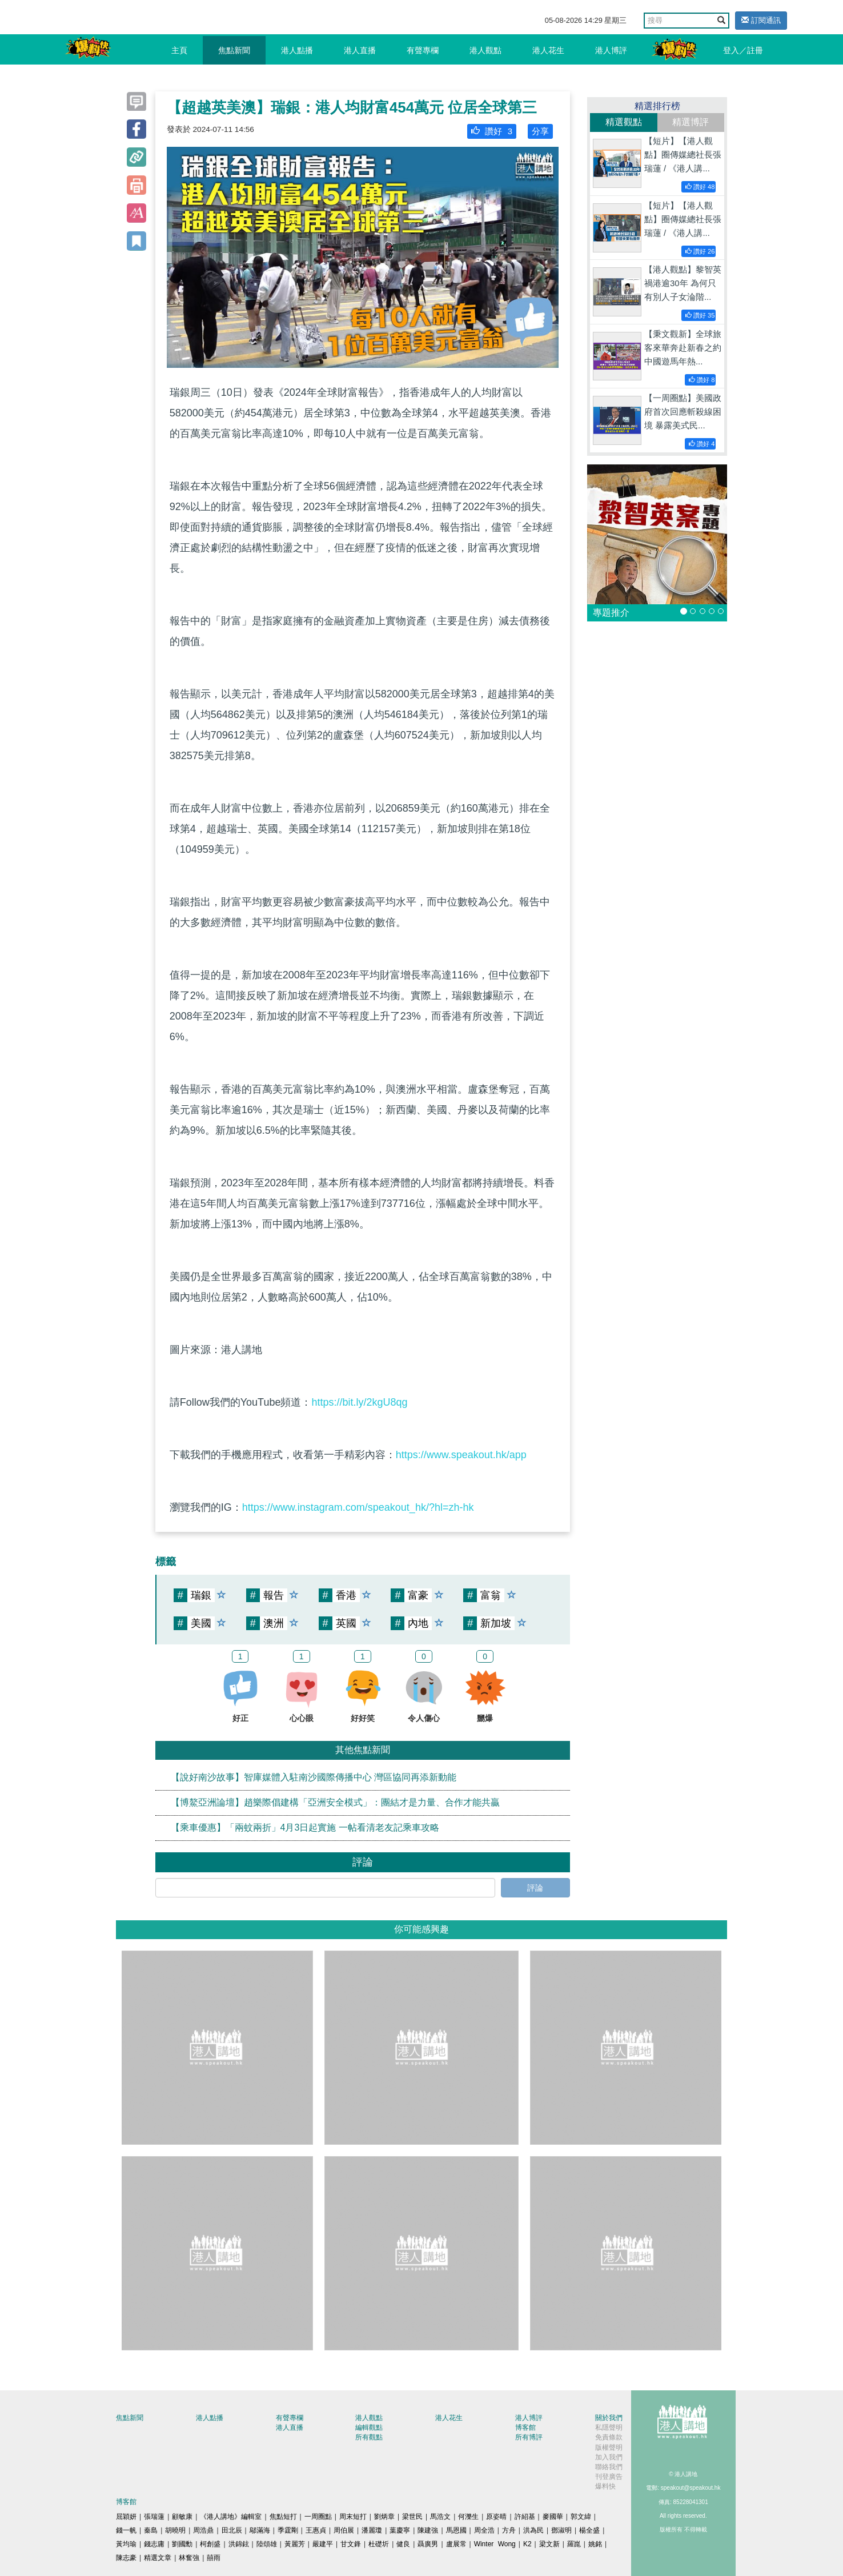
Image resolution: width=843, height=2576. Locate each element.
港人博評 (611, 50)
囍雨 (213, 2558)
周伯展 (344, 2530)
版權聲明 (609, 2447)
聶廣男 (428, 2544)
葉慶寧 (400, 2530)
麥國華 (553, 2517)
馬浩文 (440, 2517)
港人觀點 (485, 50)
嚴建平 (322, 2544)
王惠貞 (316, 2530)
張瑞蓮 (154, 2517)
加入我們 (609, 2457)
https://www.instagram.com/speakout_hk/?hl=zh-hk (358, 1507)
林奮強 (189, 2558)
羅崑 (574, 2544)
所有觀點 (369, 2437)
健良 (403, 2544)
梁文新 (549, 2544)
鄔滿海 (260, 2530)
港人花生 (548, 50)
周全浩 (484, 2530)
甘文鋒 (350, 2544)
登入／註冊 (743, 50)
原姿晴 (496, 2517)
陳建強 (428, 2530)
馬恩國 (456, 2530)
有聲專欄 (423, 50)
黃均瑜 (126, 2544)
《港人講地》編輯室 (231, 2517)
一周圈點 (318, 2517)
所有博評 (529, 2437)
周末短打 (353, 2517)
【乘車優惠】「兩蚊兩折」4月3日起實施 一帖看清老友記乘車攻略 (305, 1827)
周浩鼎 (203, 2530)
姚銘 (595, 2544)
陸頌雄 (266, 2544)
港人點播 (297, 50)
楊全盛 (589, 2530)
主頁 (179, 50)
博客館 (525, 2427)
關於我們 (609, 2418)
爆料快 (605, 2486)
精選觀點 (623, 122)
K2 (527, 2544)
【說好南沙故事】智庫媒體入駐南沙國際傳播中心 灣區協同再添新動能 (313, 1777)
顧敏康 (182, 2517)
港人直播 (360, 50)
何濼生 (468, 2517)
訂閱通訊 (761, 20)
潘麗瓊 (372, 2530)
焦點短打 (283, 2517)
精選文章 (157, 2558)
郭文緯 (581, 2517)
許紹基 (525, 2517)
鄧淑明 (561, 2530)
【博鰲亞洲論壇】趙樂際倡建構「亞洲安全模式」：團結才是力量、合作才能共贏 (335, 1802)
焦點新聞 (234, 50)
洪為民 (533, 2530)
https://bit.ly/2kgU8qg (359, 1402)
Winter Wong (495, 2544)
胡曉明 (175, 2530)
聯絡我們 (609, 2467)
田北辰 (232, 2530)
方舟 (509, 2530)
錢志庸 (154, 2544)
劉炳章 (384, 2517)
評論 (535, 1887)
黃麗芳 (294, 2544)
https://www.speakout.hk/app (461, 1454)
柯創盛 (210, 2544)
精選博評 (690, 122)
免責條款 (609, 2437)
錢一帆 (126, 2530)
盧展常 (456, 2544)
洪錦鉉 (238, 2544)
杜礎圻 (378, 2544)
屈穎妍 (126, 2517)
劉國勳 (182, 2544)
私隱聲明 (609, 2427)
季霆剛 (288, 2530)
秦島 (151, 2530)
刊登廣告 (609, 2477)
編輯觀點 (369, 2427)
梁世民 (412, 2517)
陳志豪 (126, 2558)
